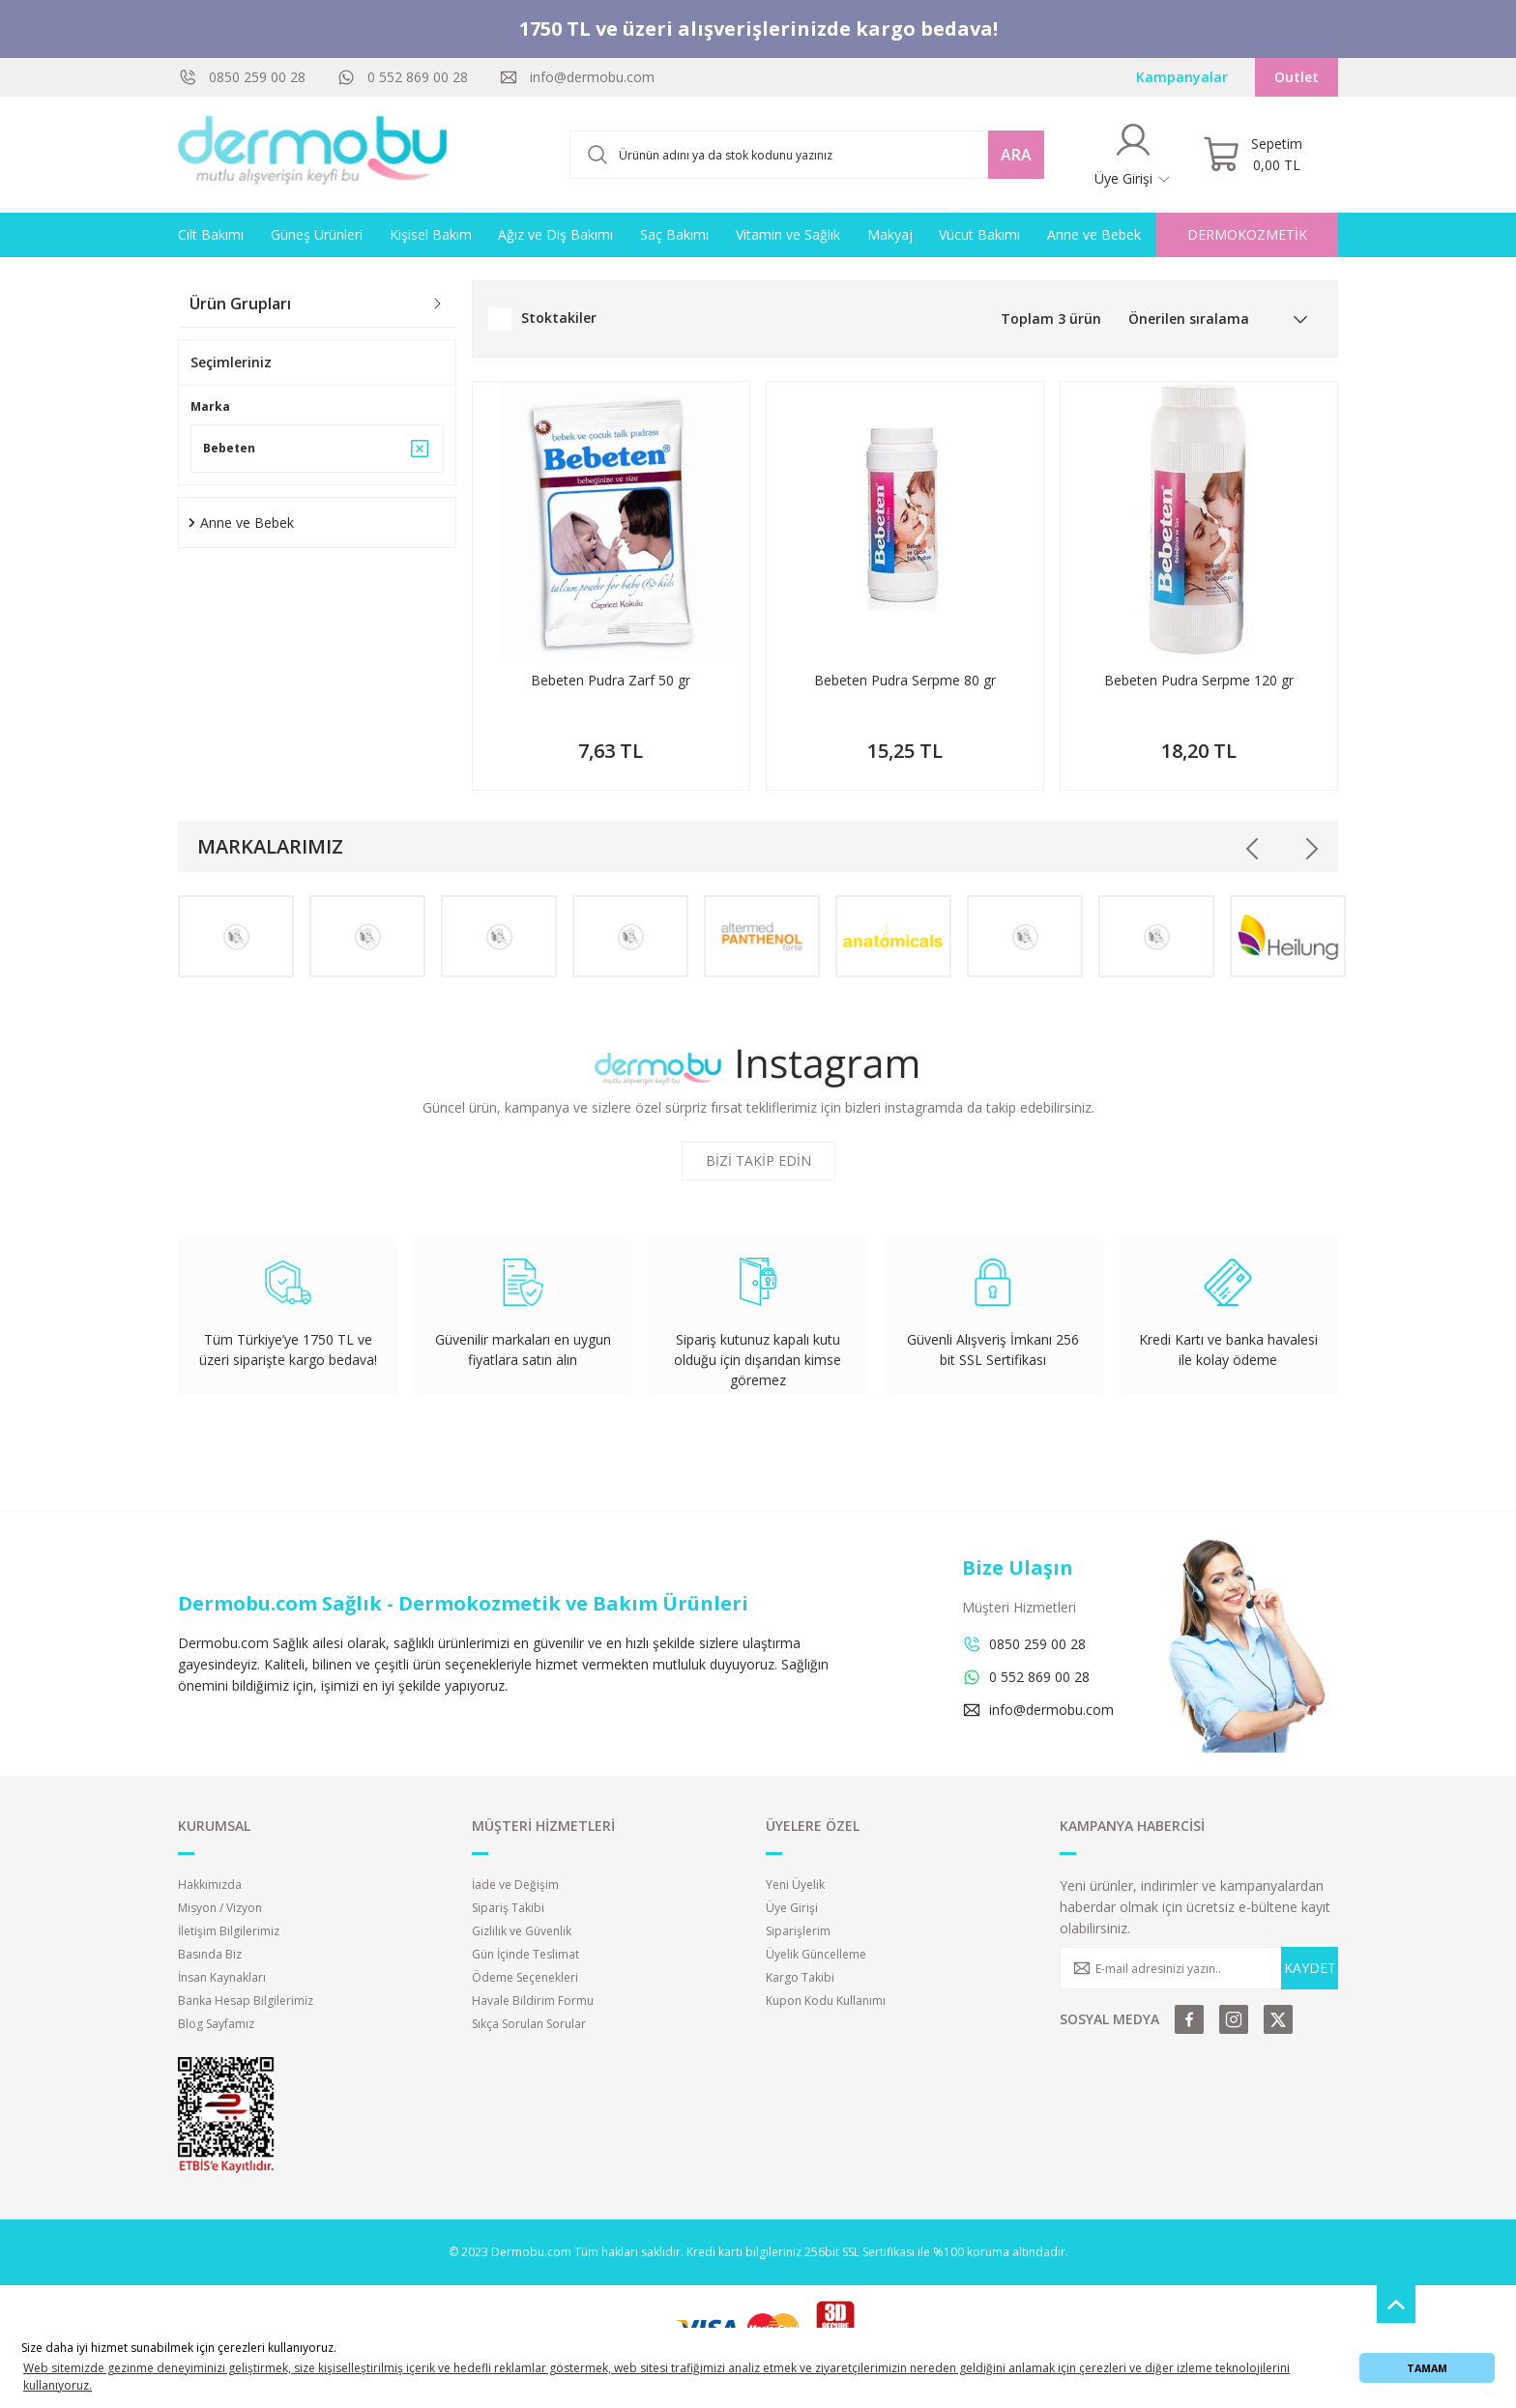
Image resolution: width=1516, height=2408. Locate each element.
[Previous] (1253, 848)
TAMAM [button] (1427, 2368)
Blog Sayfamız (216, 2024)
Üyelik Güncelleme (816, 1954)
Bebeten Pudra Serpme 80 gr (905, 680)
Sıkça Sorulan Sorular (529, 2024)
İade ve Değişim (515, 1884)
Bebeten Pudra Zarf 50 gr (610, 680)
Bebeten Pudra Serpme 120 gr (1199, 680)
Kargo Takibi (800, 1977)
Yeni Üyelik (795, 1884)
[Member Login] (1133, 154)
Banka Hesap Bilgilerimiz (245, 2000)
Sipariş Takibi (508, 1908)
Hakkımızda (210, 1884)
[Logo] (313, 154)
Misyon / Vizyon (220, 1908)
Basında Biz (210, 1954)
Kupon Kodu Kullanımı (826, 2000)
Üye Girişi (792, 1908)
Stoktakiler (559, 317)
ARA (1016, 154)
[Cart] (1252, 154)
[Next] (1311, 848)
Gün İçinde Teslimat (525, 1954)
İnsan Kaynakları (222, 1977)
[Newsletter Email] (1199, 1968)
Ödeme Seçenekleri (525, 1977)
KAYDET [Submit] (1310, 1967)
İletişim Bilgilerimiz (228, 1931)
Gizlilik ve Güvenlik (521, 1931)
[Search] (806, 155)
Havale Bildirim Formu (533, 2000)
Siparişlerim (798, 1931)
